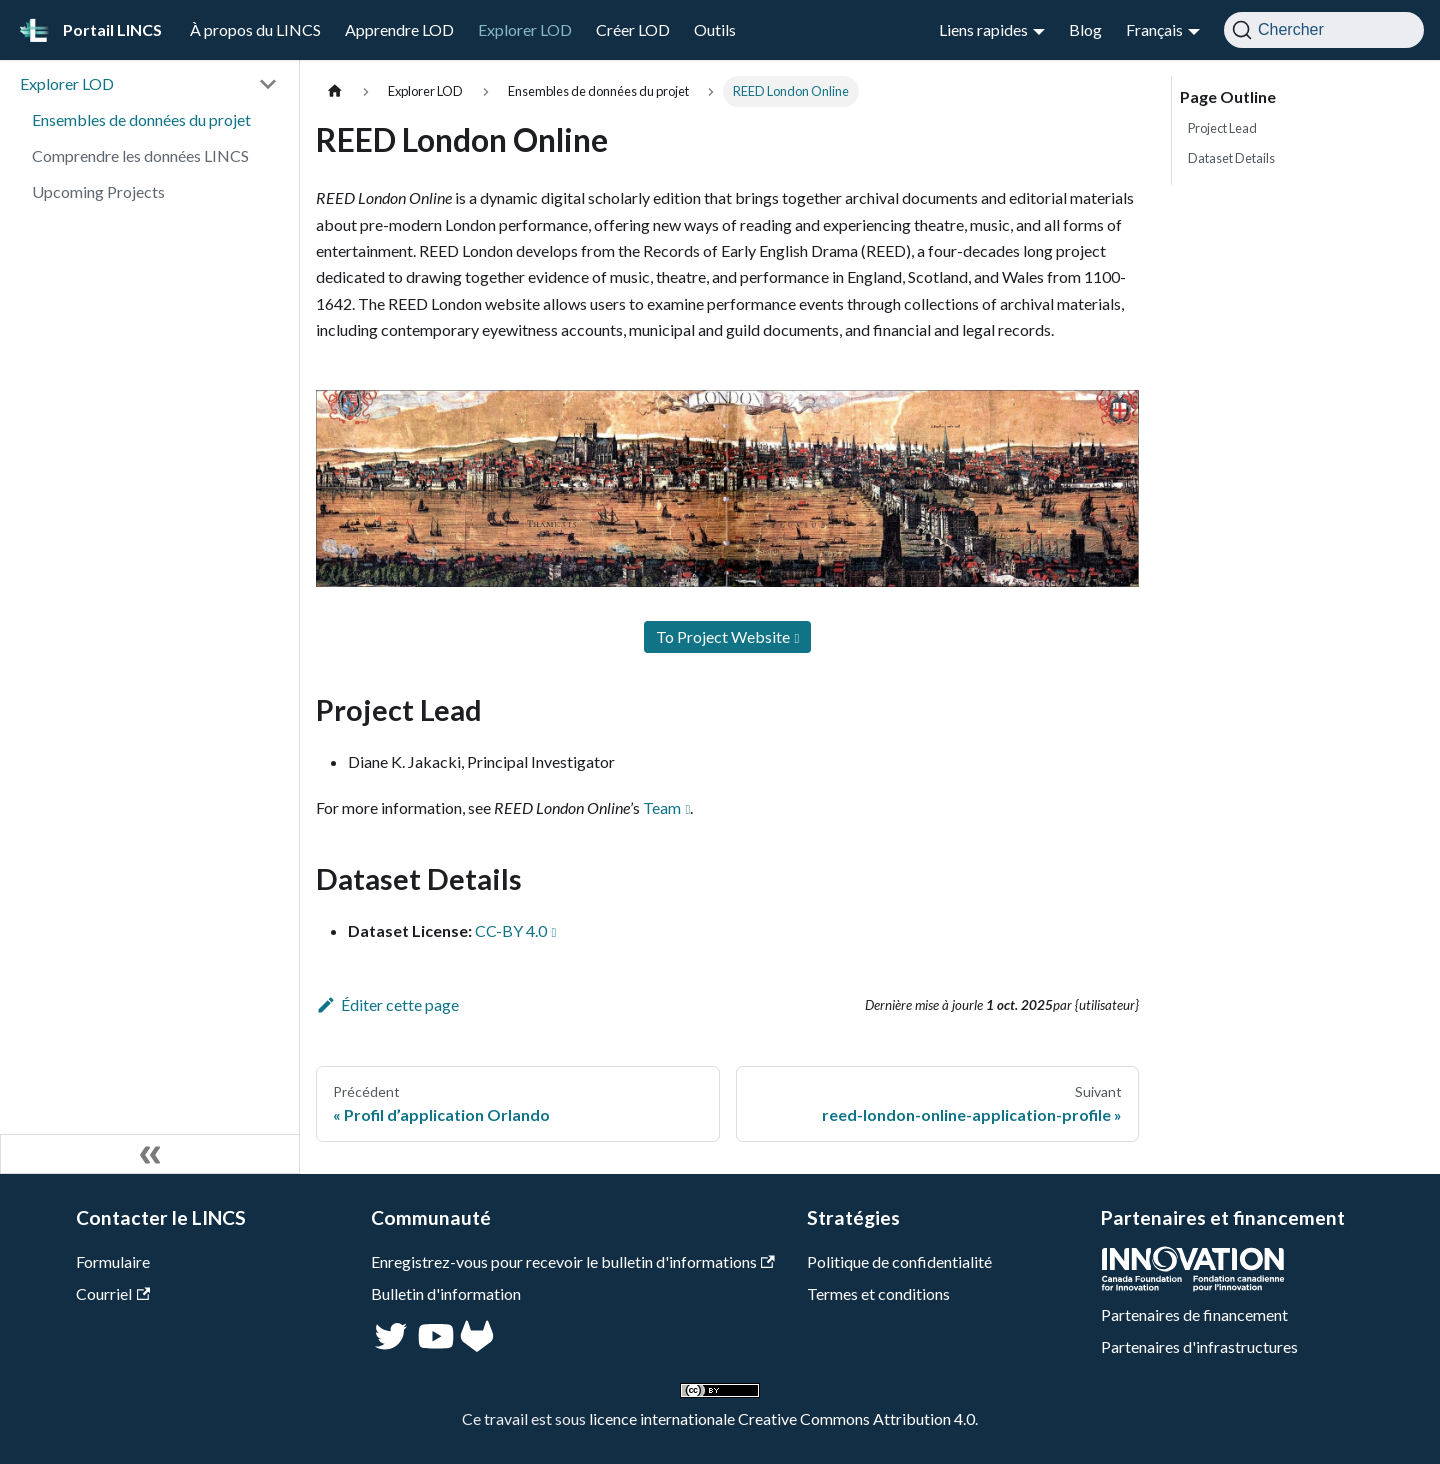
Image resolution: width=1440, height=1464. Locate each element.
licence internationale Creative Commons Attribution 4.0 (782, 1418)
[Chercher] (1324, 30)
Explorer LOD (525, 29)
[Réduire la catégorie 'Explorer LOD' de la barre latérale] (268, 84)
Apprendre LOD (399, 29)
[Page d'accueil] (335, 91)
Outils (715, 29)
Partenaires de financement (1194, 1314)
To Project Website (723, 636)
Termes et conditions (878, 1293)
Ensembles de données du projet (141, 119)
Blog (1085, 29)
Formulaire (113, 1261)
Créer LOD (633, 29)
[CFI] (1193, 1285)
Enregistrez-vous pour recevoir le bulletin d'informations (573, 1261)
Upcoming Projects (98, 191)
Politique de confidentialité (899, 1261)
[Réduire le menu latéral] (150, 1154)
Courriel (113, 1293)
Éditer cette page (387, 1004)
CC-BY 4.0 (511, 930)
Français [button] (1154, 29)
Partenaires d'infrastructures (1199, 1346)
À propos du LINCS (255, 29)
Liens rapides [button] (983, 29)
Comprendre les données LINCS (140, 155)
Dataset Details (1231, 158)
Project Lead (1222, 128)
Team (662, 807)
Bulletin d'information (446, 1293)
